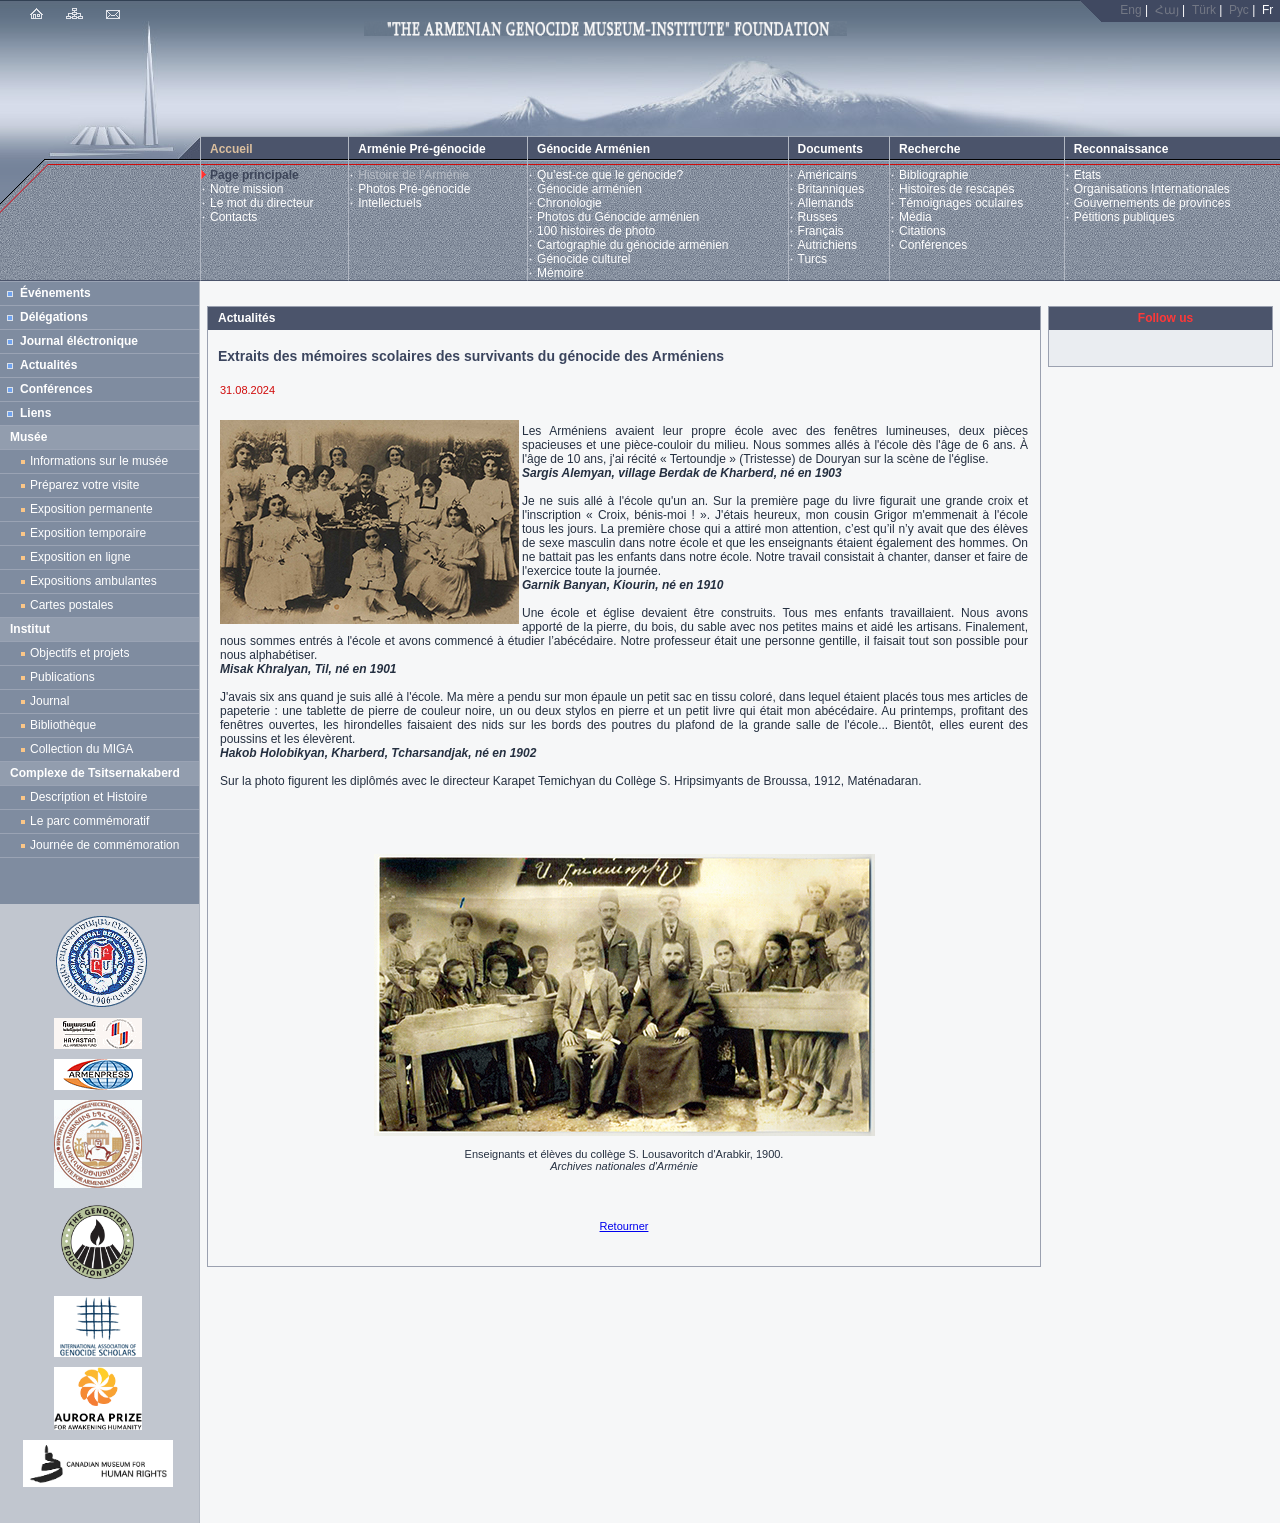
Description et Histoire (88, 797)
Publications (62, 677)
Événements (55, 293)
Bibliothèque (63, 725)
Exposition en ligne (83, 557)
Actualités (48, 365)
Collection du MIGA (81, 749)
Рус (1239, 10)
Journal (53, 701)
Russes (818, 217)
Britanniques (831, 189)
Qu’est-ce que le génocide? (610, 175)
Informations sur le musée (99, 461)
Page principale (254, 175)
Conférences (933, 245)
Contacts (233, 217)
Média (915, 217)
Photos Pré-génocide (414, 189)
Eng (1130, 10)
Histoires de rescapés (956, 189)
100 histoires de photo (596, 231)
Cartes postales (75, 605)
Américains (827, 175)
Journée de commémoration (104, 845)
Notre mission (246, 189)
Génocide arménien (589, 189)
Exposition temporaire (88, 533)
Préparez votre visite (84, 485)
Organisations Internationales (1152, 189)
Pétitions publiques (1124, 217)
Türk (1204, 10)
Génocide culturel (583, 259)
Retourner (624, 1226)
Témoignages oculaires (961, 203)
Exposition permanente (91, 509)
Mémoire (560, 273)
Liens (35, 413)
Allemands (826, 203)
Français (821, 231)
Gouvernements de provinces (1152, 203)
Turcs (813, 259)
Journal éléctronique (79, 341)
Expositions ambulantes (96, 581)
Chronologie (569, 203)
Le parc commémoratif (89, 821)
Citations (922, 231)
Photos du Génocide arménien (618, 217)
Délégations (54, 317)
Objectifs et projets (79, 653)
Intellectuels (389, 203)
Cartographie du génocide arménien (632, 245)
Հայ (1167, 10)
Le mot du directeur (261, 203)
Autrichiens (827, 245)
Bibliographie (933, 175)
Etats (1087, 175)
